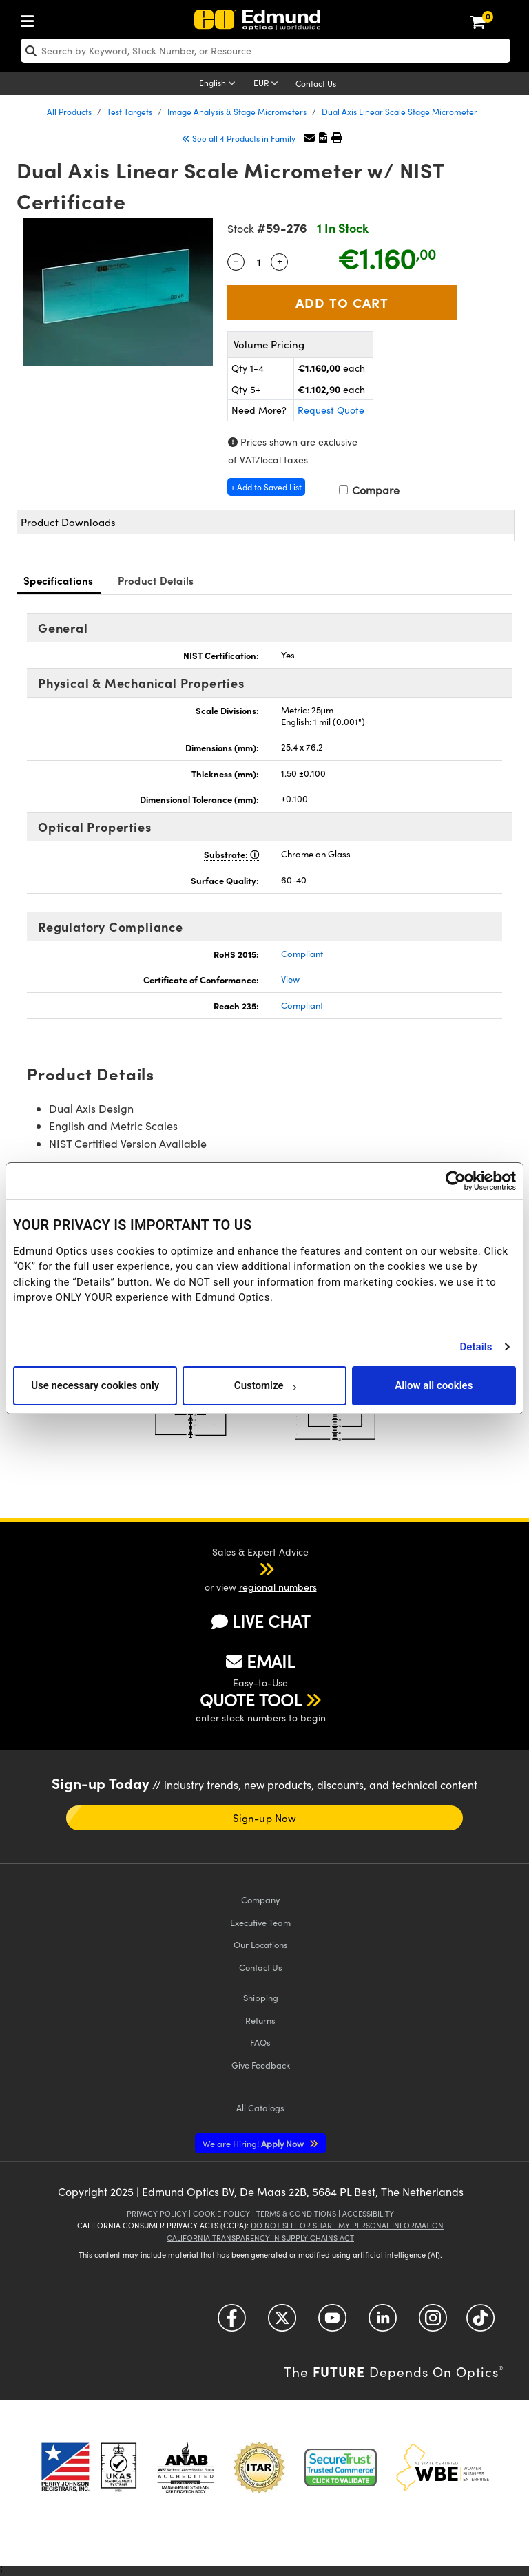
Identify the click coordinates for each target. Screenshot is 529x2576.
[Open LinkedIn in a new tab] (382, 2323)
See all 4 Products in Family (240, 138)
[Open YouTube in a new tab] (332, 2323)
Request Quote (331, 410)
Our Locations (261, 1944)
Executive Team (260, 1922)
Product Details (156, 580)
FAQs (260, 2042)
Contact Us (315, 83)
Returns (260, 2020)
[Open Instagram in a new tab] (433, 2323)
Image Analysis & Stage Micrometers (237, 111)
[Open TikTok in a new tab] (480, 2323)
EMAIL (260, 1661)
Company (260, 1899)
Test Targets (129, 111)
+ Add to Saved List (266, 486)
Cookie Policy (221, 2213)
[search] (265, 51)
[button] (323, 137)
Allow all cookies (434, 1385)
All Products (69, 111)
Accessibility (368, 2213)
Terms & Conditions (296, 2213)
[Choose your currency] (268, 84)
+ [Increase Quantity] (279, 260)
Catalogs (260, 2107)
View (290, 979)
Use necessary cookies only (95, 1385)
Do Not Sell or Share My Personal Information (347, 2225)
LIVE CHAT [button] (260, 1621)
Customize (264, 1385)
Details (475, 1346)
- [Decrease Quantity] (236, 260)
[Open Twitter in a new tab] (282, 2323)
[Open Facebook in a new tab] (232, 2323)
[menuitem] (31, 18)
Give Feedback (260, 2065)
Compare (369, 490)
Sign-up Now (264, 1818)
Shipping (260, 1997)
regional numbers (278, 1586)
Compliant (302, 953)
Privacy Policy (157, 2213)
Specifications (58, 580)
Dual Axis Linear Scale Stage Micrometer (399, 111)
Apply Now (254, 2143)
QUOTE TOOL (251, 1699)
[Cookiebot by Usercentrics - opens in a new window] (455, 1181)
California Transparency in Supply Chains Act (260, 2237)
